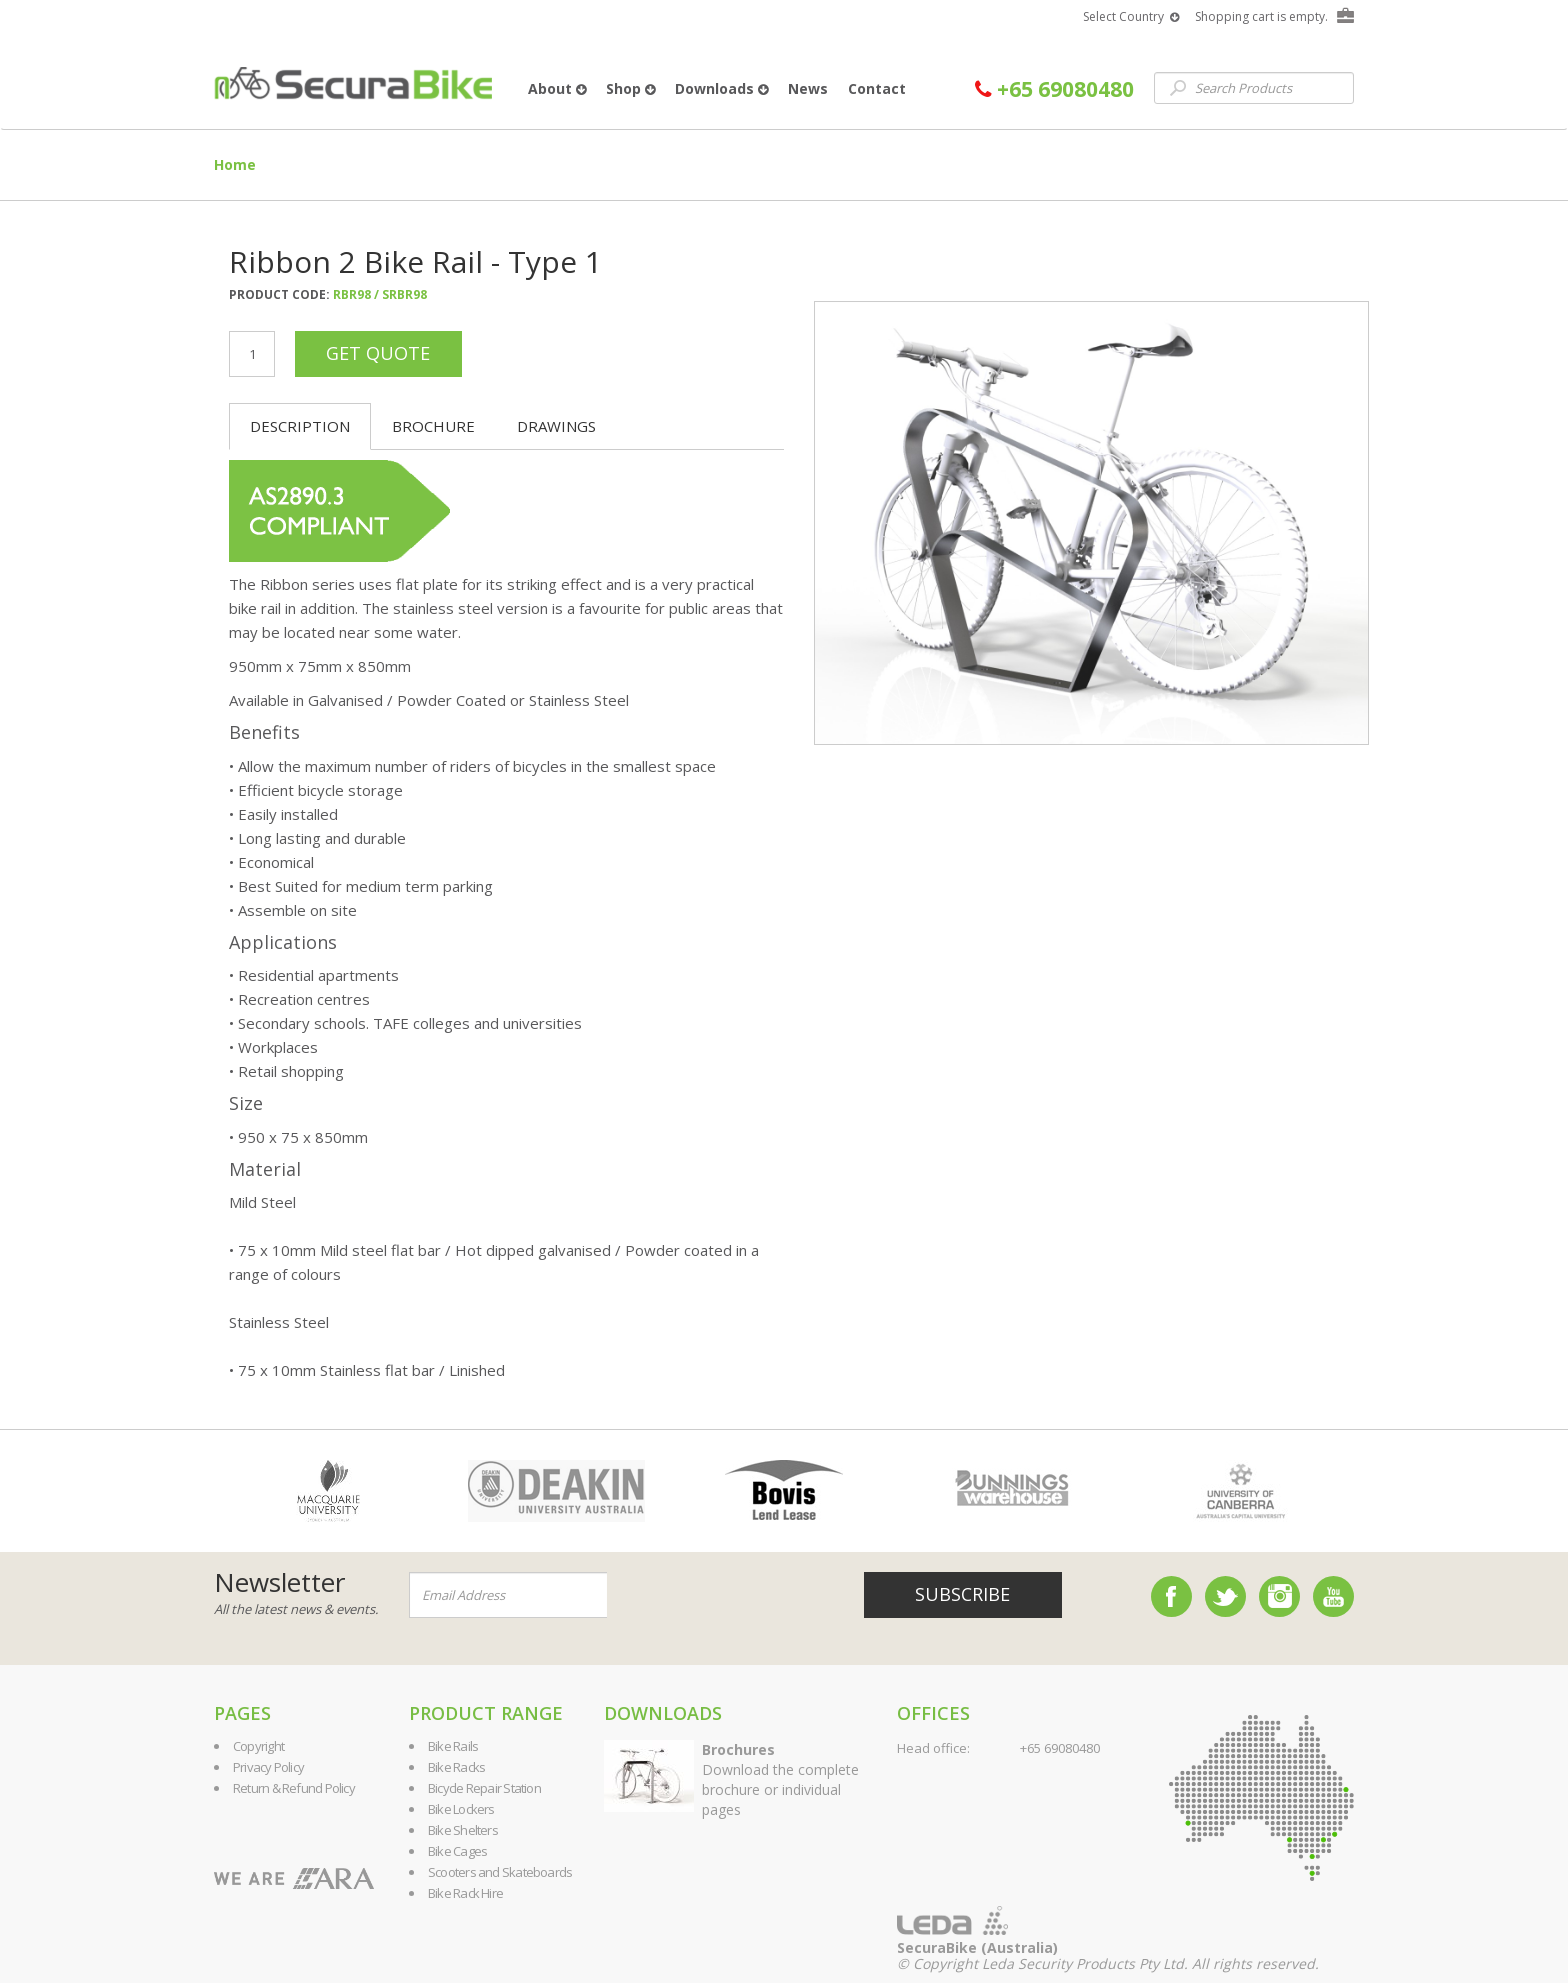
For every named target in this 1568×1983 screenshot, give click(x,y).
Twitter (1225, 1596)
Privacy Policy (268, 1767)
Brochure (433, 426)
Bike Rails (453, 1746)
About (557, 88)
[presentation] (728, 1595)
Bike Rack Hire (465, 1893)
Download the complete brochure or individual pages (780, 1779)
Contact (877, 88)
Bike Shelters (463, 1830)
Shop (630, 88)
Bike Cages (457, 1851)
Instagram (1279, 1596)
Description (300, 426)
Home (235, 164)
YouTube (1333, 1596)
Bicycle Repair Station (484, 1788)
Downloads (721, 88)
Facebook (1171, 1596)
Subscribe (962, 1594)
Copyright (258, 1746)
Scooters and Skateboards (500, 1872)
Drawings (556, 426)
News (808, 88)
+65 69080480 (1054, 89)
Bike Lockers (461, 1809)
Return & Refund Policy (294, 1788)
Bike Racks (456, 1767)
